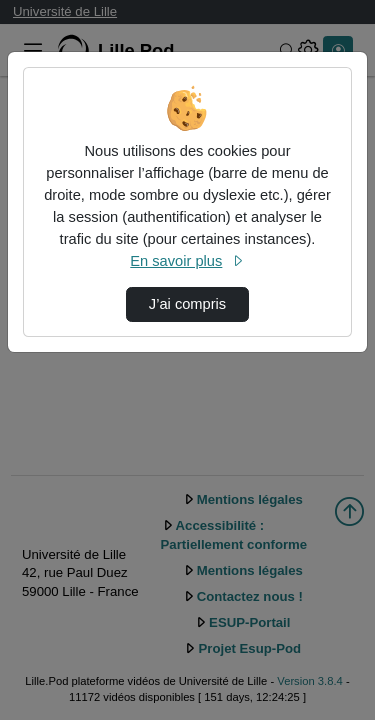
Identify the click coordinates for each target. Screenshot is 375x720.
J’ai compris (187, 304)
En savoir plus (187, 261)
